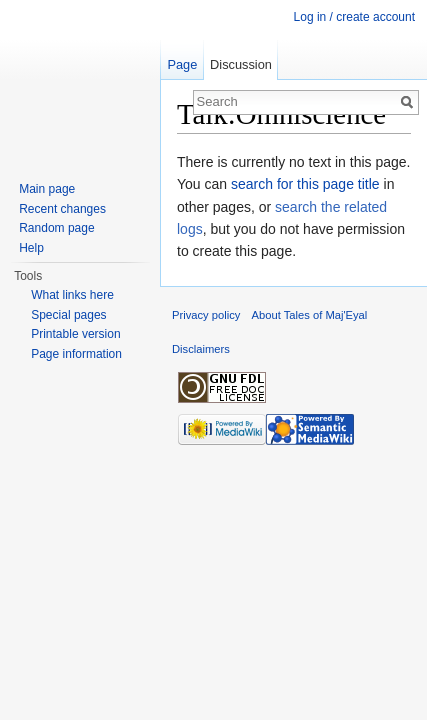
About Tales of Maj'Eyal (310, 315)
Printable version (75, 334)
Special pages (68, 315)
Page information (76, 354)
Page (182, 64)
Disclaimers (201, 349)
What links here (72, 295)
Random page (56, 228)
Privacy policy (206, 315)
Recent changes (62, 209)
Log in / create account (354, 17)
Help (31, 248)
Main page (47, 189)
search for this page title (305, 184)
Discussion (241, 64)
